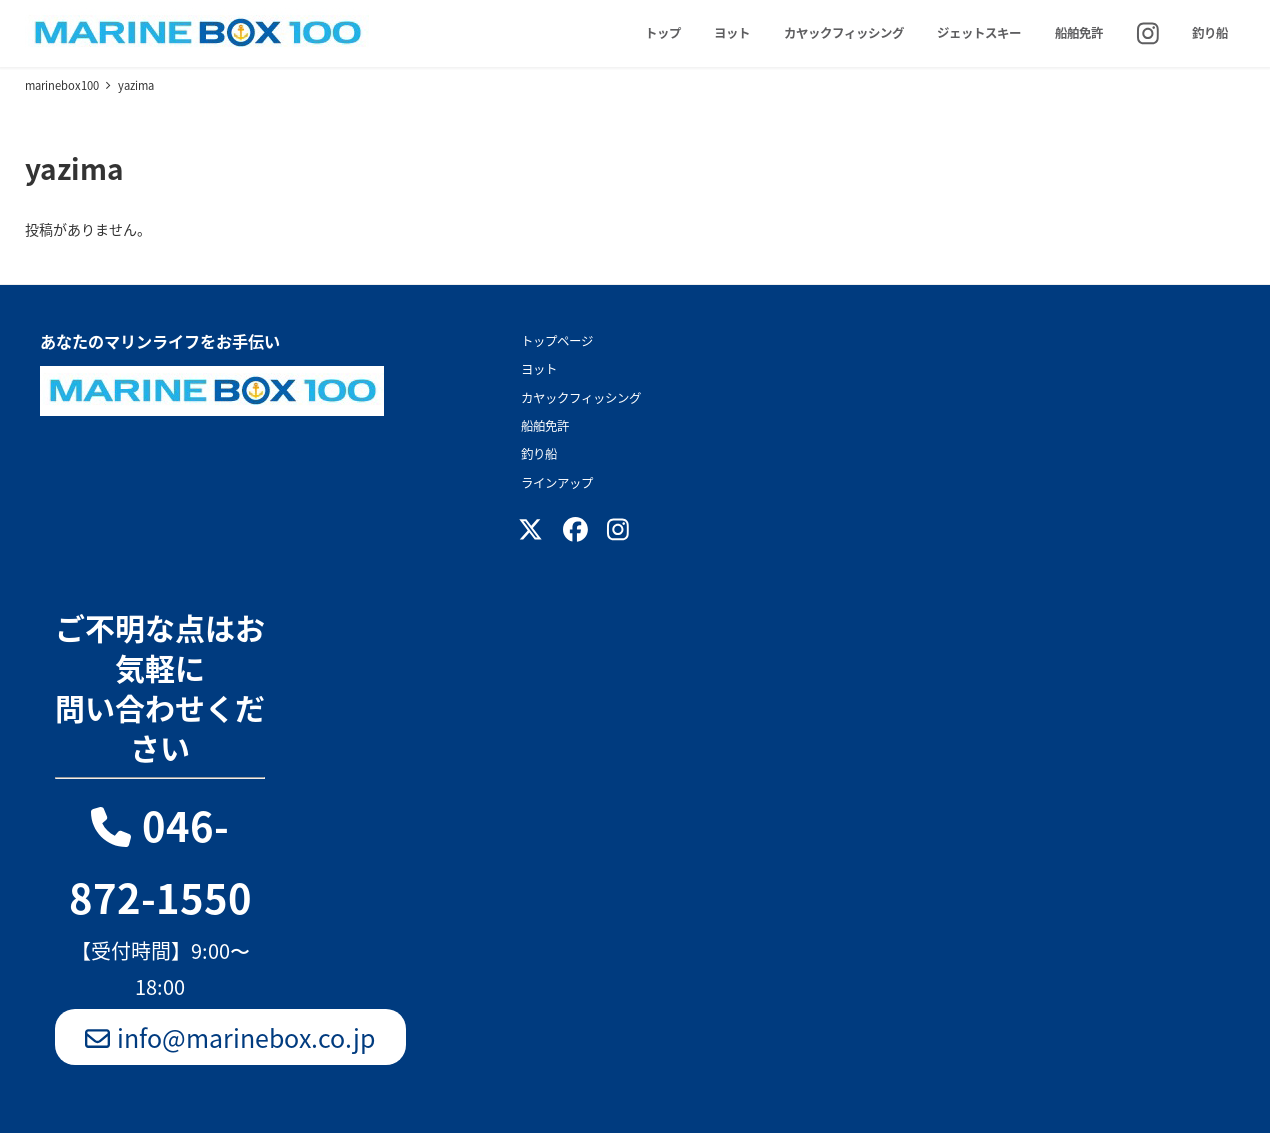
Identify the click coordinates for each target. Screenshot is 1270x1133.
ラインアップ (557, 483)
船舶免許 (545, 426)
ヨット (539, 369)
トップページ (557, 341)
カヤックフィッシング (581, 398)
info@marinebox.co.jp (230, 1037)
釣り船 (539, 454)
